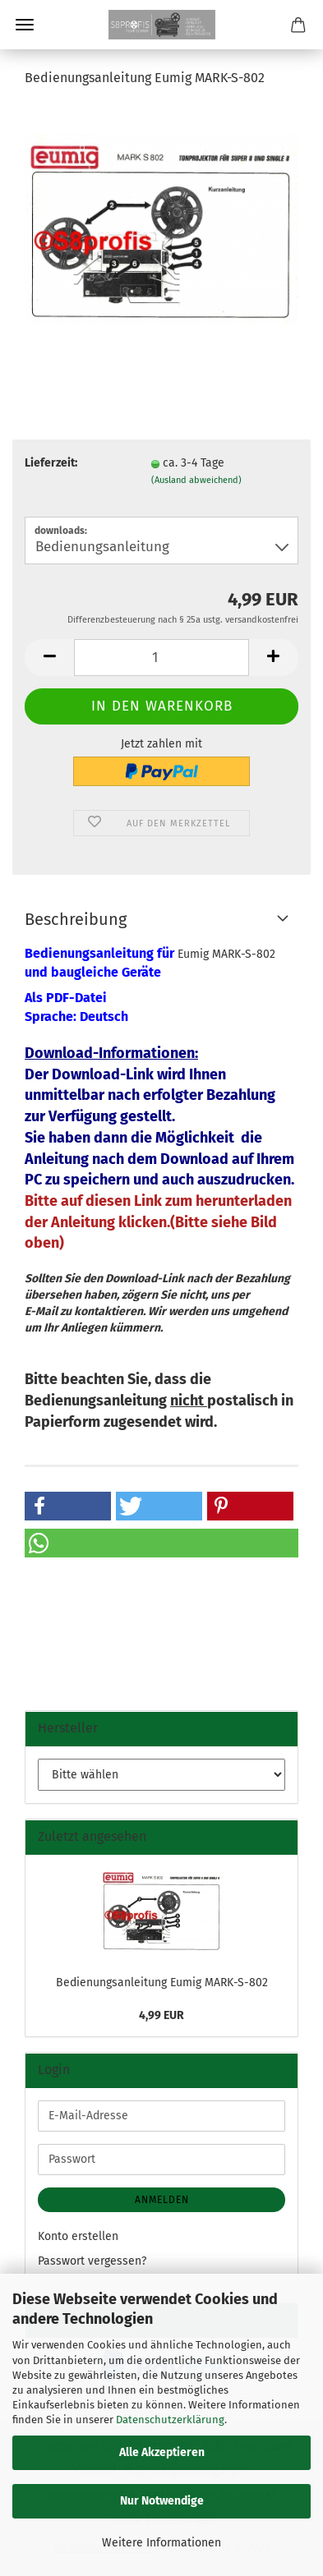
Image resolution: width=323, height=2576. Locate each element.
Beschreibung (76, 919)
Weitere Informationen (161, 2543)
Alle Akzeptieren (162, 2452)
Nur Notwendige (162, 2501)
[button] (49, 657)
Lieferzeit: (51, 463)
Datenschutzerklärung (170, 2419)
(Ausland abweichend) (196, 480)
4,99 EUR (161, 2015)
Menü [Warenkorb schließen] (25, 24)
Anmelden (162, 2200)
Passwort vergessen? (92, 2261)
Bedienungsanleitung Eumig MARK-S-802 (162, 1983)
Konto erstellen (78, 2236)
